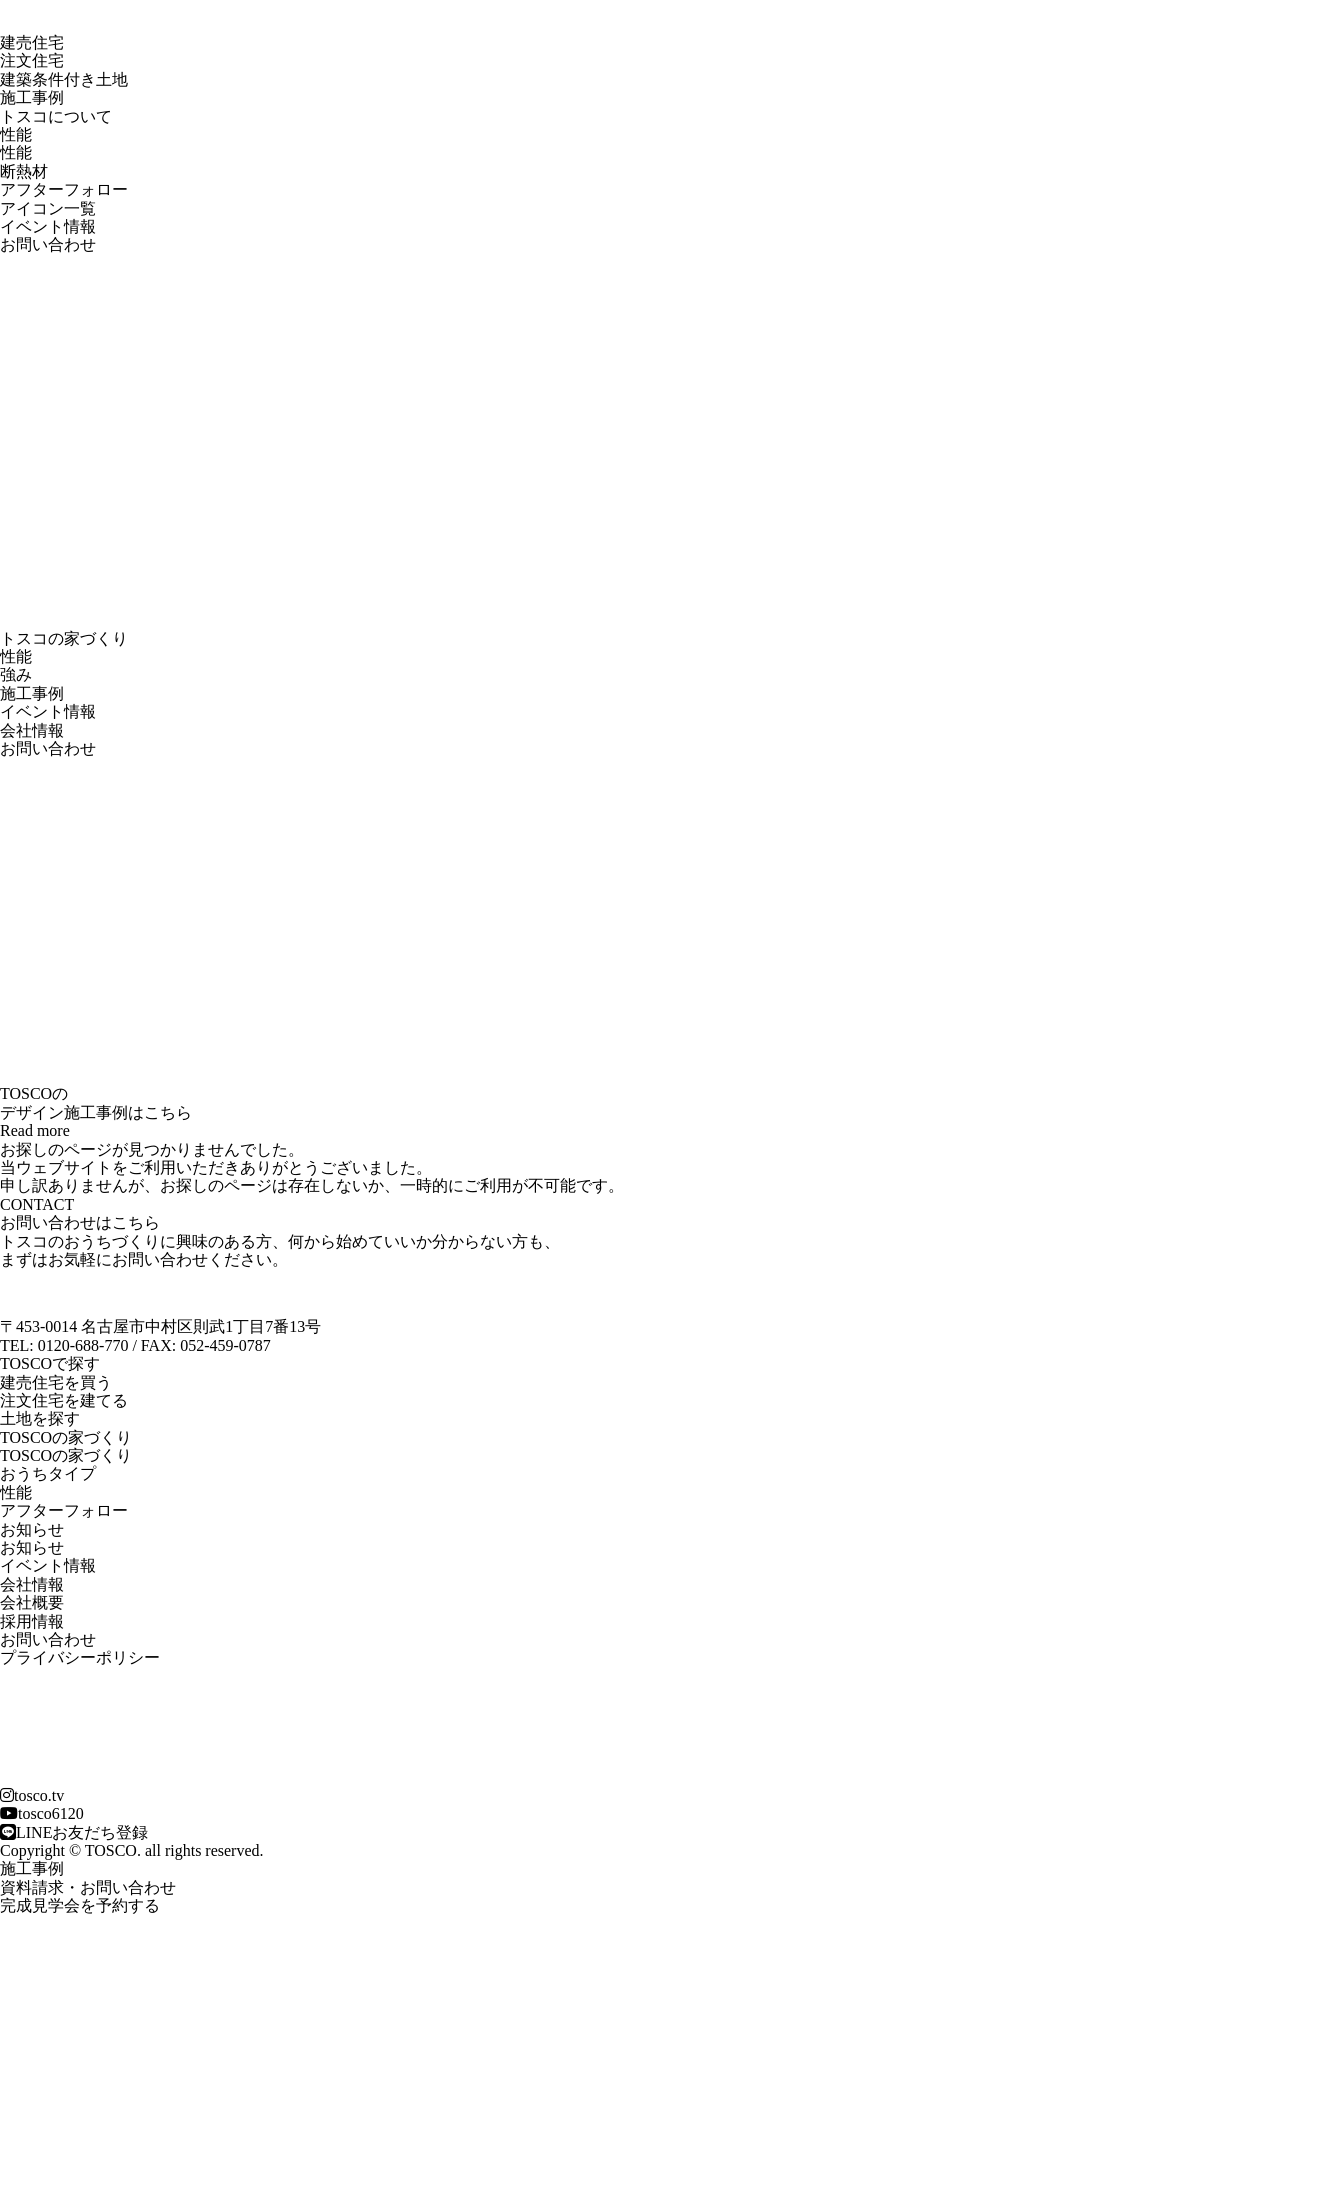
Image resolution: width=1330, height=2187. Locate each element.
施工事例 (32, 97)
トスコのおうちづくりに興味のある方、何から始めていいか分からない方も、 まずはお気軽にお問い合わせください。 (280, 1250)
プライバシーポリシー (80, 1657)
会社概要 (32, 1602)
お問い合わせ (48, 244)
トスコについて (56, 116)
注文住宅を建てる (64, 1400)
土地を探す (40, 1418)
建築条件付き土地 (64, 79)
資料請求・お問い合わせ (88, 1887)
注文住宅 (32, 60)
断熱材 (24, 171)
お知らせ (32, 1547)
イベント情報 (48, 226)
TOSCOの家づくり (66, 1455)
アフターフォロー (64, 189)
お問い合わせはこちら (80, 1222)
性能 (16, 152)
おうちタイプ (48, 1473)
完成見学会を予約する (80, 1905)
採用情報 (32, 1621)
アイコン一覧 (48, 208)
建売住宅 (32, 42)
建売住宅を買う (56, 1382)
